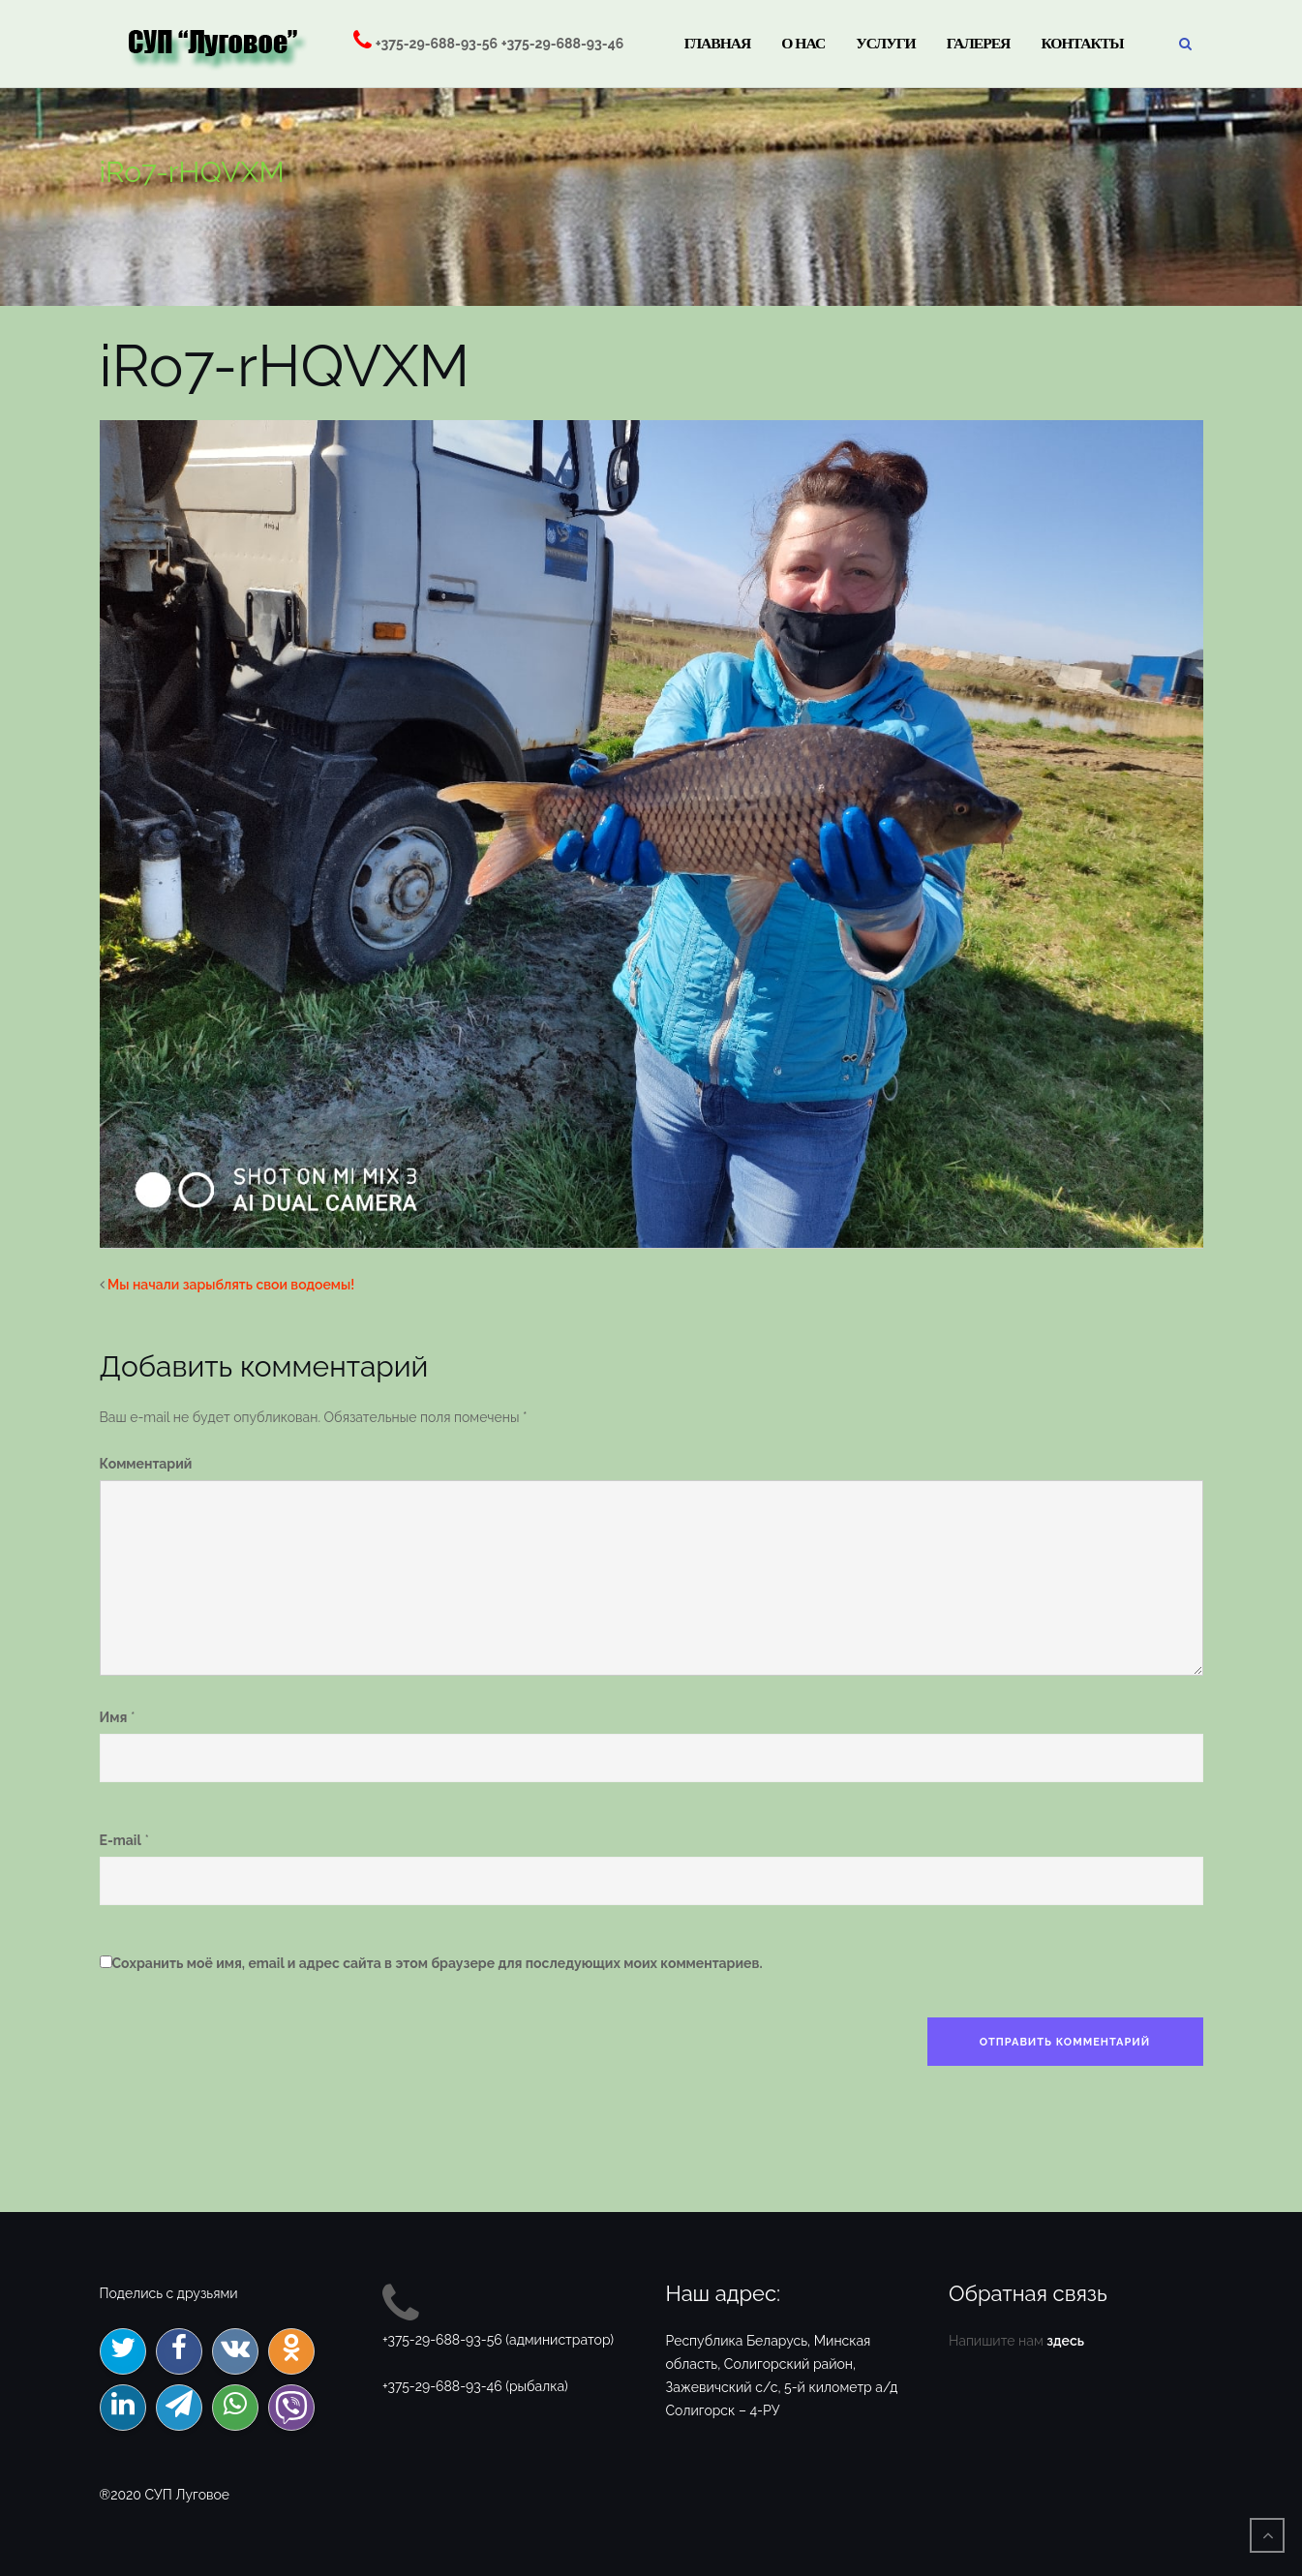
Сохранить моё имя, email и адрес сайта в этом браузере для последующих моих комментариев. (437, 1963)
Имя (114, 1717)
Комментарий (146, 1463)
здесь (1065, 2341)
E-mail (120, 1840)
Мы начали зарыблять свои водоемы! (230, 1284)
